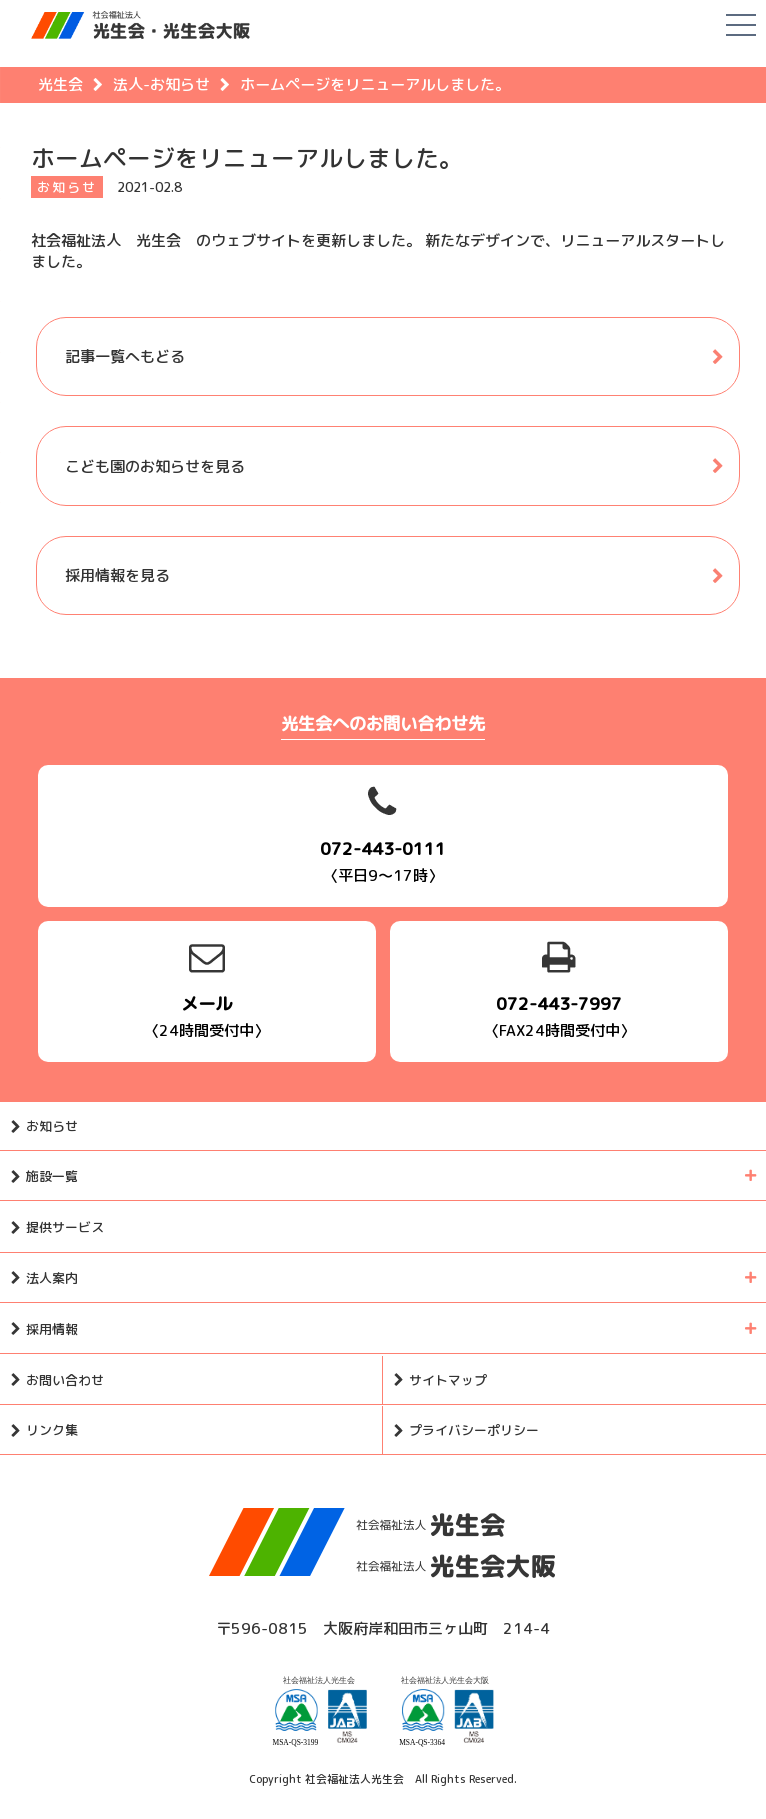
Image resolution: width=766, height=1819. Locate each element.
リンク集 (52, 1430)
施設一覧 (52, 1176)
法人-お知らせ (161, 84)
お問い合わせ (65, 1380)
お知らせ (52, 1126)
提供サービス (65, 1227)
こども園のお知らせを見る (155, 466)
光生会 (60, 84)
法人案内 (52, 1278)
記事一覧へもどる (125, 356)
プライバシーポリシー (474, 1430)
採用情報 (52, 1329)
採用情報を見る (117, 575)
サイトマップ (448, 1380)
